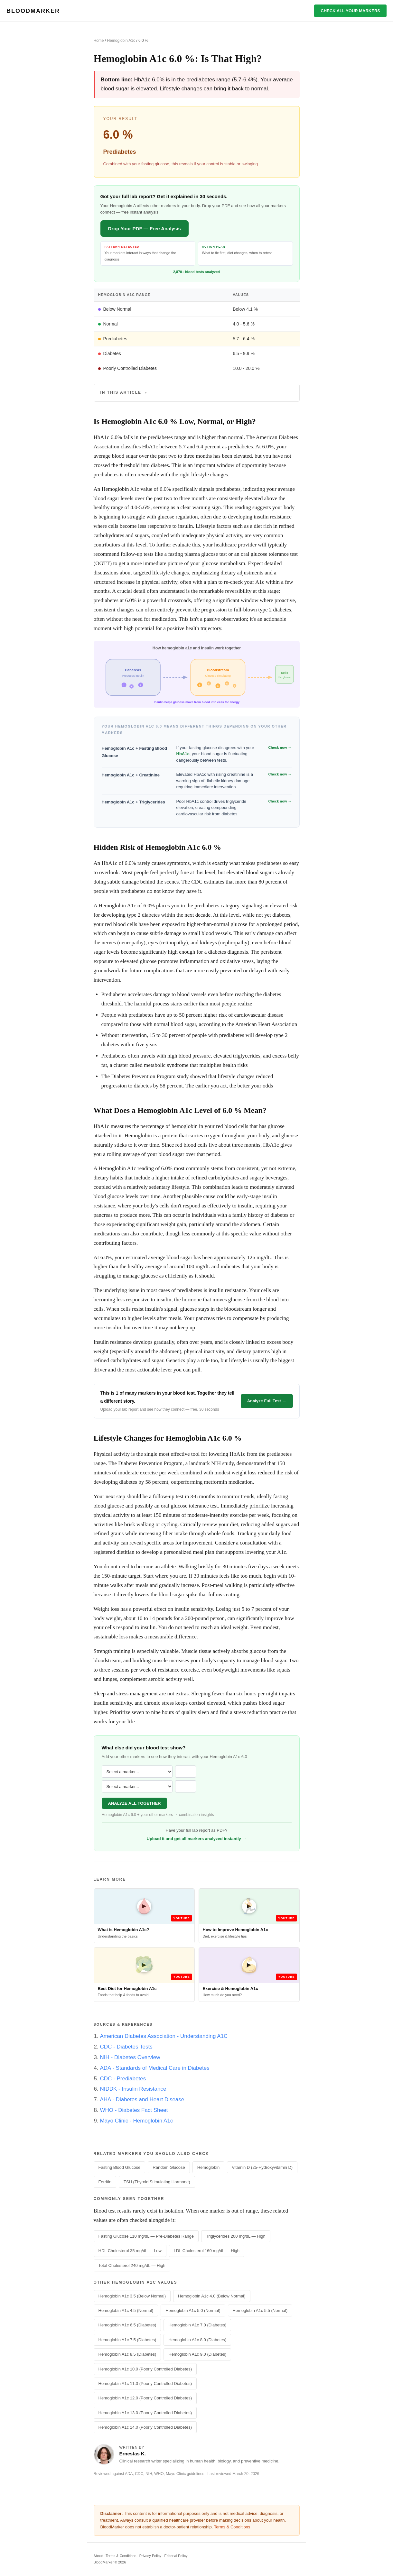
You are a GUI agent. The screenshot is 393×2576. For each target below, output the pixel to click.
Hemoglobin (208, 2167)
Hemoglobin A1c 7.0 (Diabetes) (197, 2325)
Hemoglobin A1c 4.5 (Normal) (126, 2310)
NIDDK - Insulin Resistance (133, 2089)
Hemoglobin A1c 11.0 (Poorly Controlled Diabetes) (145, 2383)
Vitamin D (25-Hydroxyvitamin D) (262, 2167)
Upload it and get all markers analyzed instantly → (197, 1838)
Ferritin (104, 2181)
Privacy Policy (150, 2556)
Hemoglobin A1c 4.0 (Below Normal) (212, 2296)
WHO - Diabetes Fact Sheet (134, 2110)
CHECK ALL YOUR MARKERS (350, 10)
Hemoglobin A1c (121, 40)
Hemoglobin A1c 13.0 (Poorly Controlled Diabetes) (145, 2412)
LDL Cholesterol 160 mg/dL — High (206, 2250)
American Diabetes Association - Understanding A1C (164, 2036)
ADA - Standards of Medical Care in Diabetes (155, 2068)
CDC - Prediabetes (123, 2079)
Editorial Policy (175, 2556)
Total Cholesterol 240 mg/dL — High (131, 2265)
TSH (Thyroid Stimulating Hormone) (157, 2181)
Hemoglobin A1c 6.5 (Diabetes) (127, 2325)
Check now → (279, 747)
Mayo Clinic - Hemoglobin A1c (136, 2121)
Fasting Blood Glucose (119, 2167)
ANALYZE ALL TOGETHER (134, 1803)
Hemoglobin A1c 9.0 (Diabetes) (197, 2354)
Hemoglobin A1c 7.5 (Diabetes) (127, 2339)
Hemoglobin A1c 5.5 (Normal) (260, 2310)
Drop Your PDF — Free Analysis (144, 228)
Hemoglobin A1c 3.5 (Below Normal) (132, 2296)
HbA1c (183, 753)
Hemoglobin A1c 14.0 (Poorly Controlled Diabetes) (145, 2427)
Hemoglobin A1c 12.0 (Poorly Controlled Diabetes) (145, 2398)
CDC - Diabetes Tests (126, 2047)
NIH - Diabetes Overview (130, 2057)
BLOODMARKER (33, 11)
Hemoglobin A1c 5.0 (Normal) (192, 2310)
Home (99, 40)
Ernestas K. (132, 2453)
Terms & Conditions (232, 2527)
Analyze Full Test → (266, 1400)
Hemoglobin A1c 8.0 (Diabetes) (197, 2339)
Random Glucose (169, 2167)
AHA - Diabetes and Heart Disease (142, 2099)
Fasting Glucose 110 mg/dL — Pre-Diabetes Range (146, 2236)
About (98, 2556)
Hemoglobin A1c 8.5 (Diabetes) (127, 2354)
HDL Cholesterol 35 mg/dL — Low (130, 2250)
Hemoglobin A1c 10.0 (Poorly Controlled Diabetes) (145, 2369)
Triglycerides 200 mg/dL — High (236, 2236)
